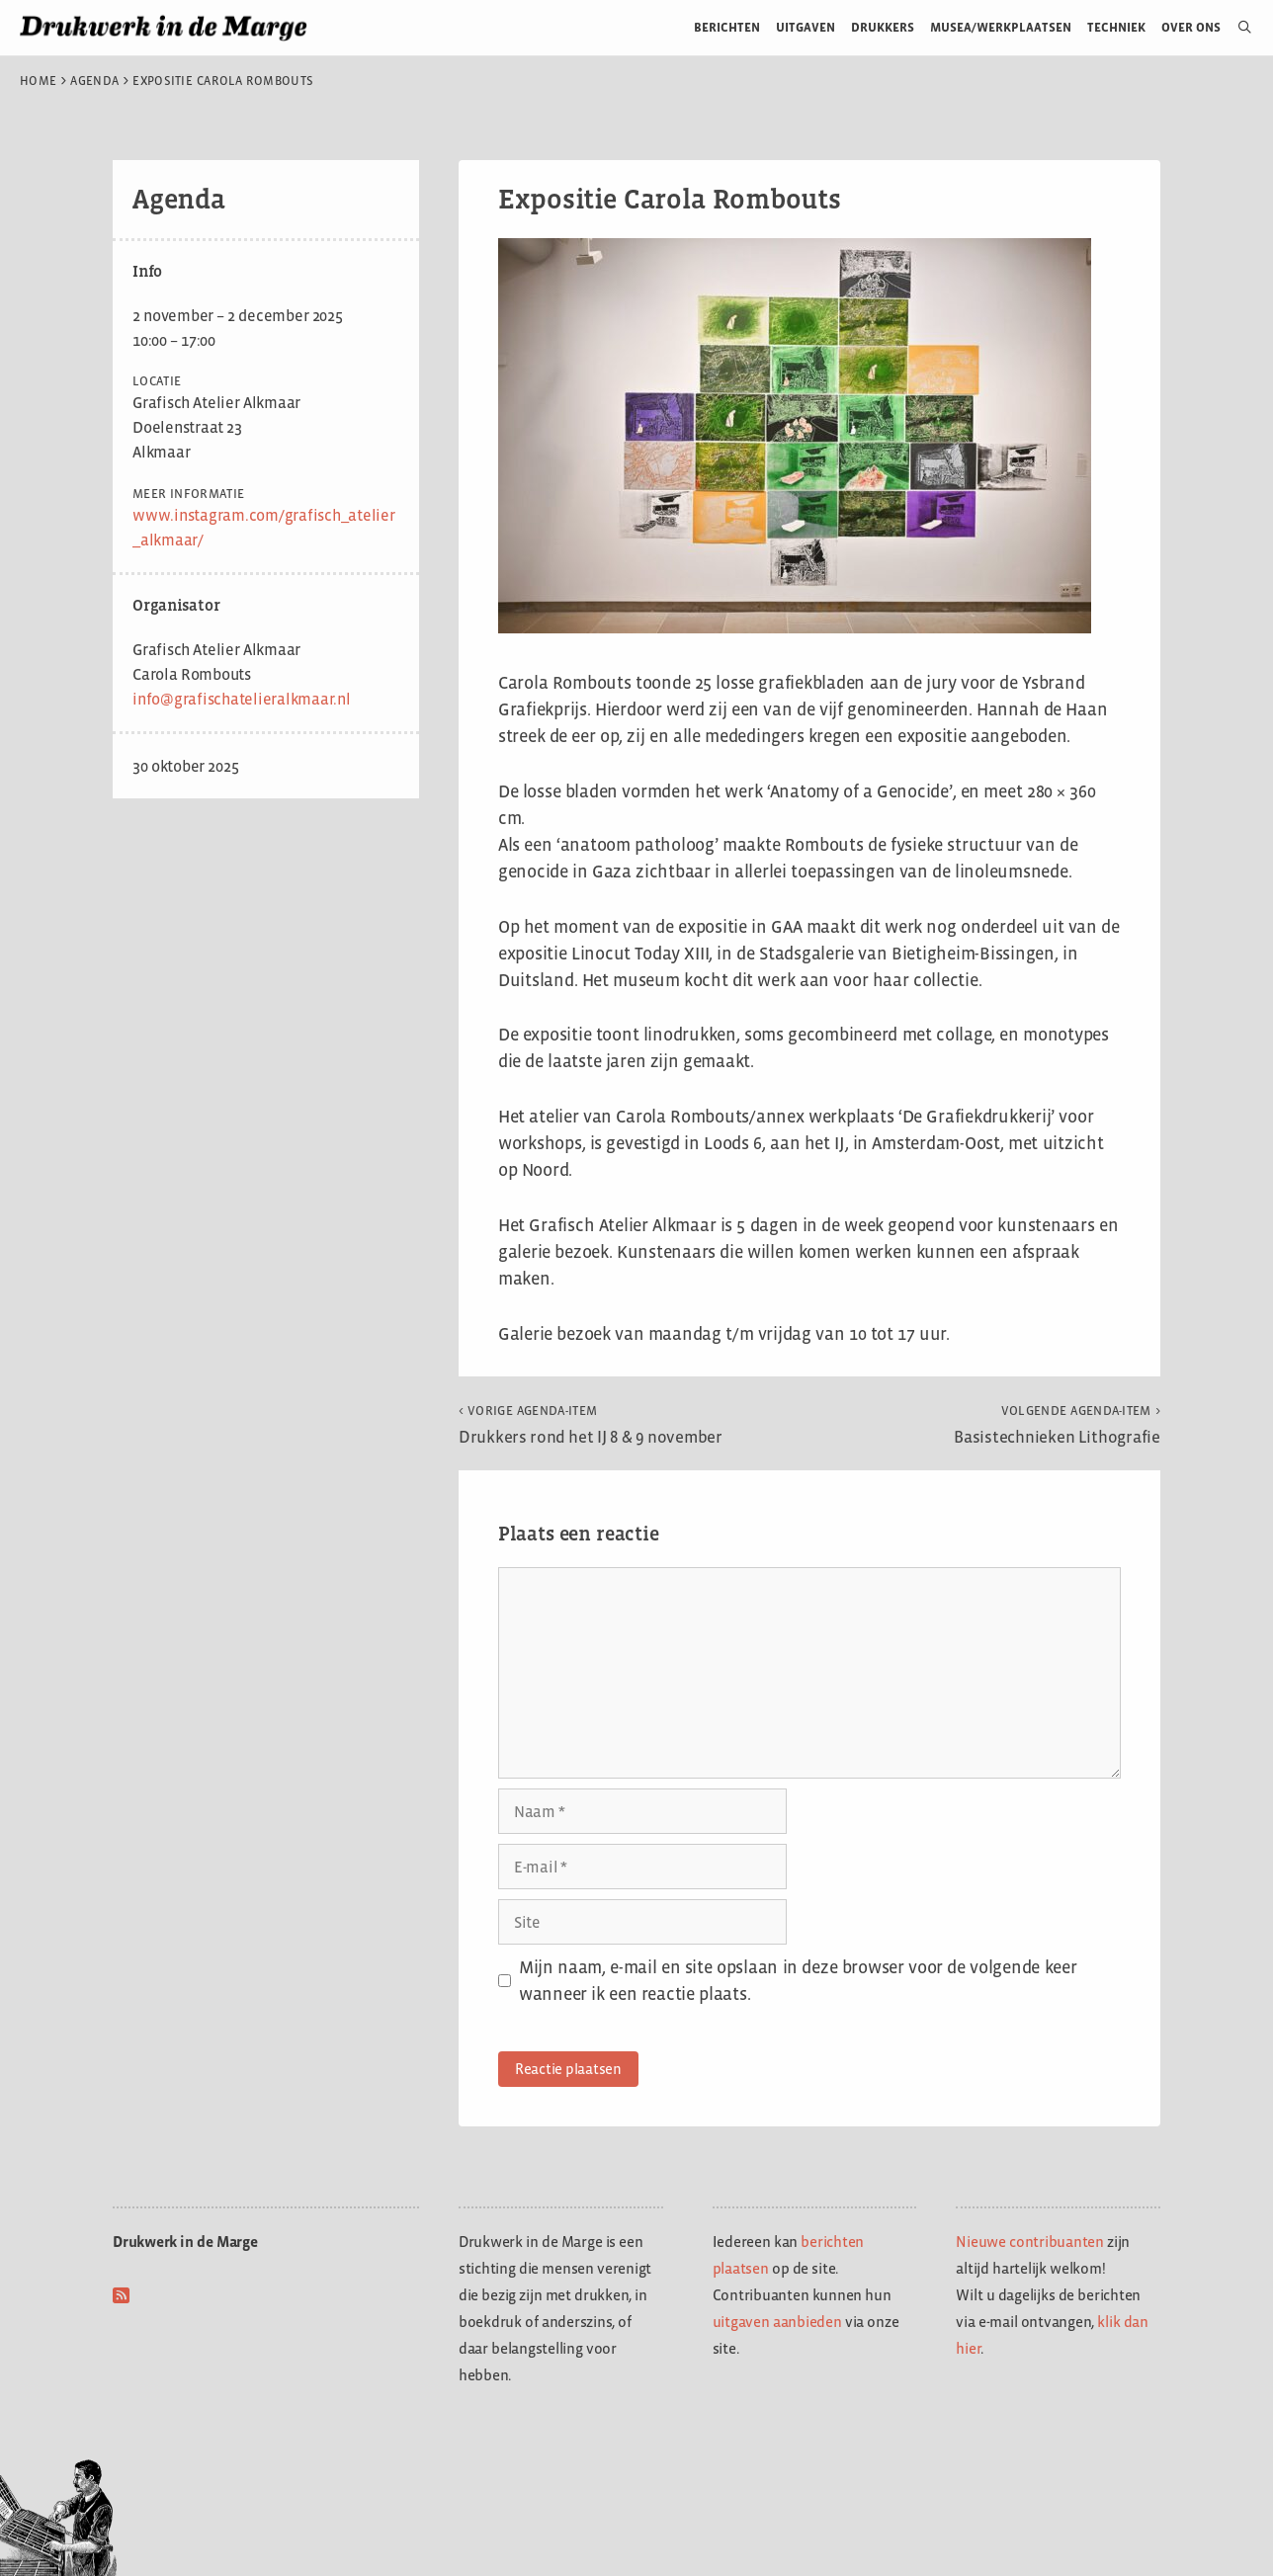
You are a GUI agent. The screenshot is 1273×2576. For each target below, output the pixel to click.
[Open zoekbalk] (1237, 27)
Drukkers (882, 27)
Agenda (94, 81)
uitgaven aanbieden (777, 2321)
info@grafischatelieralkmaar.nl (241, 699)
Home (38, 81)
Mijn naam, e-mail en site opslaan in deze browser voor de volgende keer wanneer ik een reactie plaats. (798, 1980)
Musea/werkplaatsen (1000, 27)
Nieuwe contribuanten (1030, 2241)
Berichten (727, 27)
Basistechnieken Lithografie (1057, 1425)
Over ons (1191, 27)
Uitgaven (805, 27)
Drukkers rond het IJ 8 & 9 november (590, 1425)
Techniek (1116, 27)
